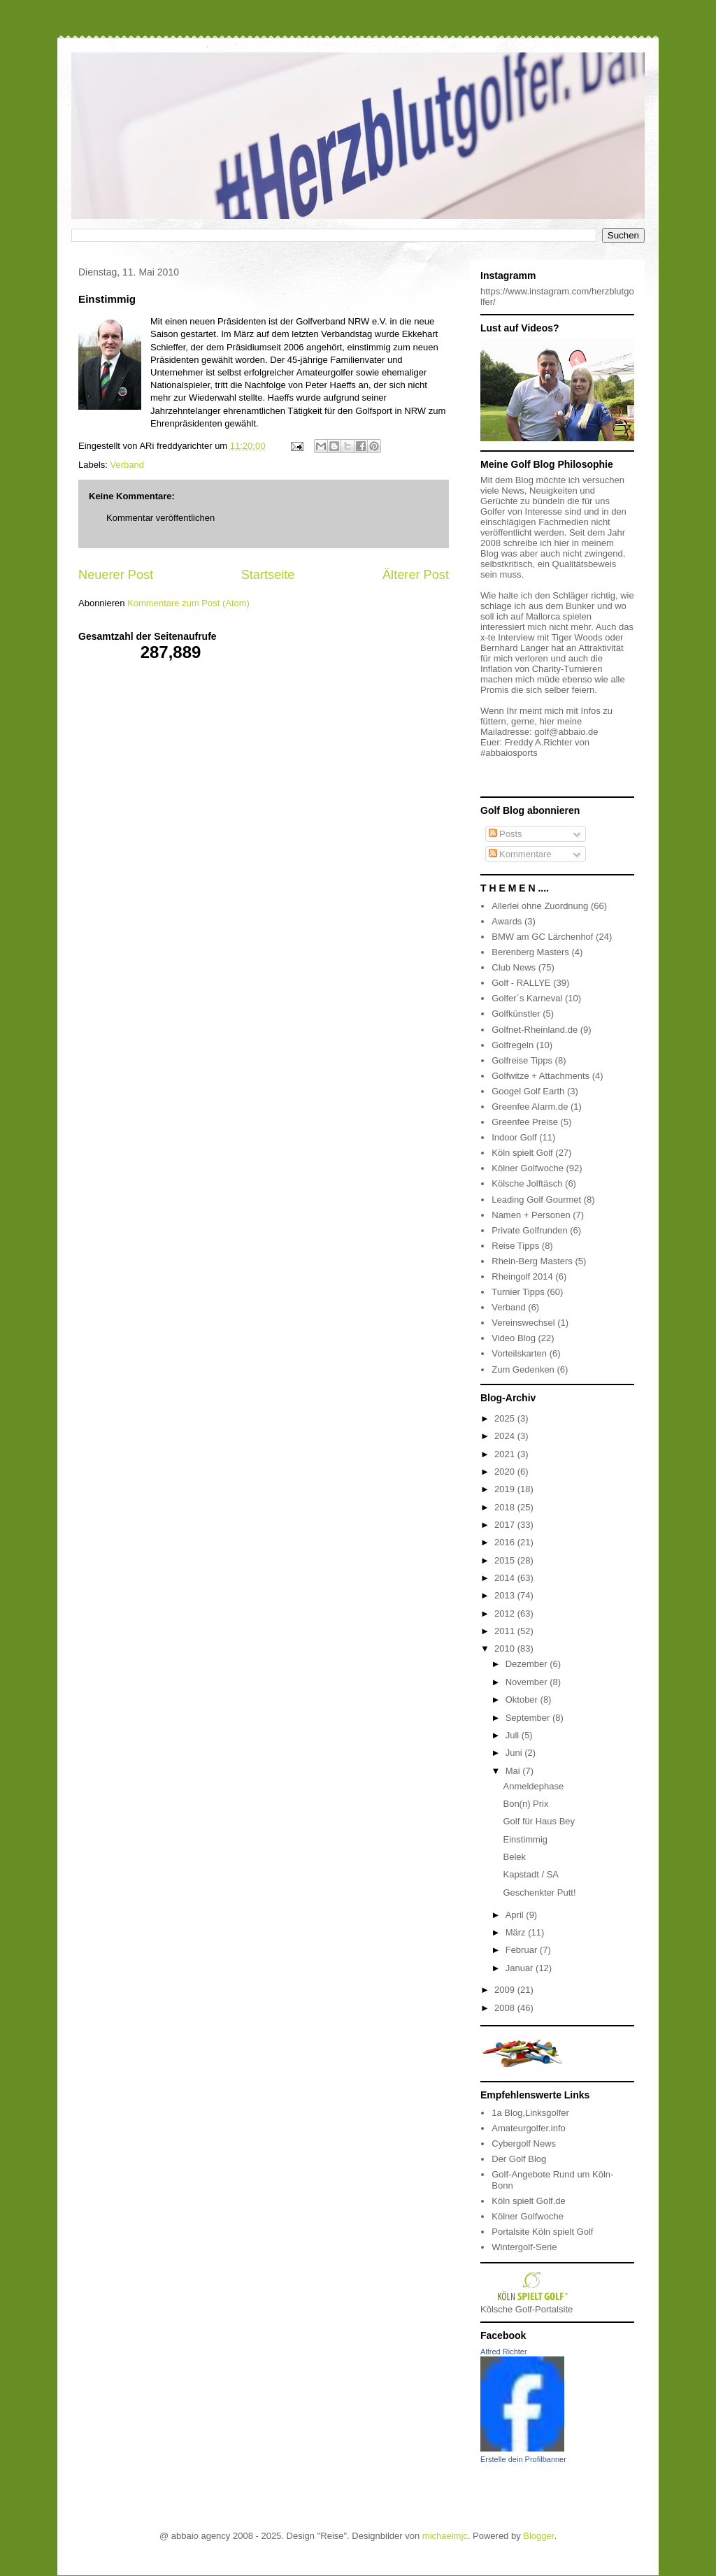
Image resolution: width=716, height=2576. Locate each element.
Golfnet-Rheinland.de (535, 1029)
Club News (514, 967)
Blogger (538, 2536)
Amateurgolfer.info (529, 2128)
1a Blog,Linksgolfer (530, 2113)
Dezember (528, 1664)
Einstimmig (525, 1839)
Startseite (268, 575)
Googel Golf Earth (528, 1091)
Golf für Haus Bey (539, 1821)
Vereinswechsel (523, 1322)
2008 (505, 2008)
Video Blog (514, 1338)
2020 (505, 1471)
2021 (505, 1454)
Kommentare (520, 854)
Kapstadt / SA (531, 1874)
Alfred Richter (503, 2351)
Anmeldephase (533, 1786)
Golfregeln (513, 1045)
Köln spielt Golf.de (529, 2201)
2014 (505, 1578)
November (528, 1682)
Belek (514, 1857)
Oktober (523, 1699)
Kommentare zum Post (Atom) (188, 603)
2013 (505, 1595)
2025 (505, 1418)
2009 (505, 1989)
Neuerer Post (115, 575)
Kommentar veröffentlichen (160, 518)
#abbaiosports (509, 752)
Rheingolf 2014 (522, 1276)
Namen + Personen (531, 1215)
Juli (514, 1735)
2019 (505, 1489)
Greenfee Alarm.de (530, 1106)
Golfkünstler (516, 1013)
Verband (127, 464)
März (517, 1932)
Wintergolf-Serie (524, 2247)
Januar (521, 1968)
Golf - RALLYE (521, 983)
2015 (505, 1560)
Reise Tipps (515, 1245)
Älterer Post (415, 575)
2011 (505, 1631)
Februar (523, 1950)
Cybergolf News (524, 2143)
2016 (505, 1542)
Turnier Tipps (518, 1292)
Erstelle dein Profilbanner (523, 2459)
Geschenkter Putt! (539, 1892)
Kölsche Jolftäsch (527, 1183)
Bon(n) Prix (525, 1803)
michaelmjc (445, 2536)
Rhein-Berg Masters (532, 1261)
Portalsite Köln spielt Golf (542, 2231)
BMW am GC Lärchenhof (542, 936)
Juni (515, 1752)
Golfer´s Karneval (527, 998)
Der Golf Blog (519, 2159)
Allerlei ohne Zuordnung (540, 906)
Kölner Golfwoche (528, 1168)
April (516, 1915)
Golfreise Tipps (522, 1060)
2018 (505, 1507)
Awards (507, 921)
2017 (505, 1524)
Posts (505, 834)
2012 (505, 1613)
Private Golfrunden (529, 1230)
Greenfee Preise (525, 1122)
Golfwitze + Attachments (540, 1076)
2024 (505, 1436)
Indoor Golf (514, 1137)
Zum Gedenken (523, 1369)
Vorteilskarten (519, 1353)
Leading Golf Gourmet (536, 1199)
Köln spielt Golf (522, 1152)
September (529, 1717)
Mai (514, 1771)
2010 (505, 1648)
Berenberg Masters (530, 952)
